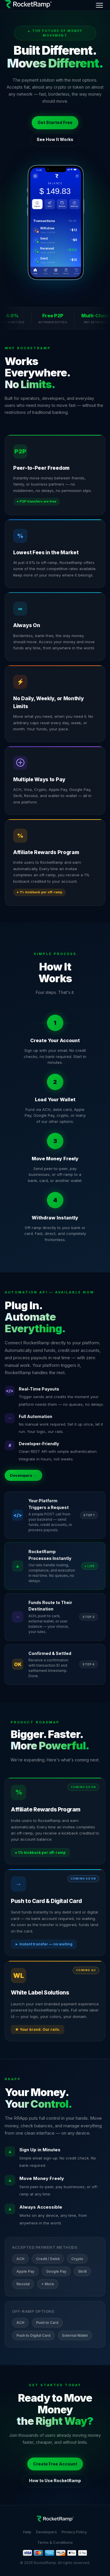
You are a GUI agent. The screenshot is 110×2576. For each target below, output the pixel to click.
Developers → (23, 1475)
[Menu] (99, 5)
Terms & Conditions (55, 2542)
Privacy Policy (74, 2531)
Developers (46, 2531)
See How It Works (55, 139)
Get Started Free (55, 122)
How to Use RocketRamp (55, 2480)
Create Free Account (55, 2463)
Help (27, 2531)
